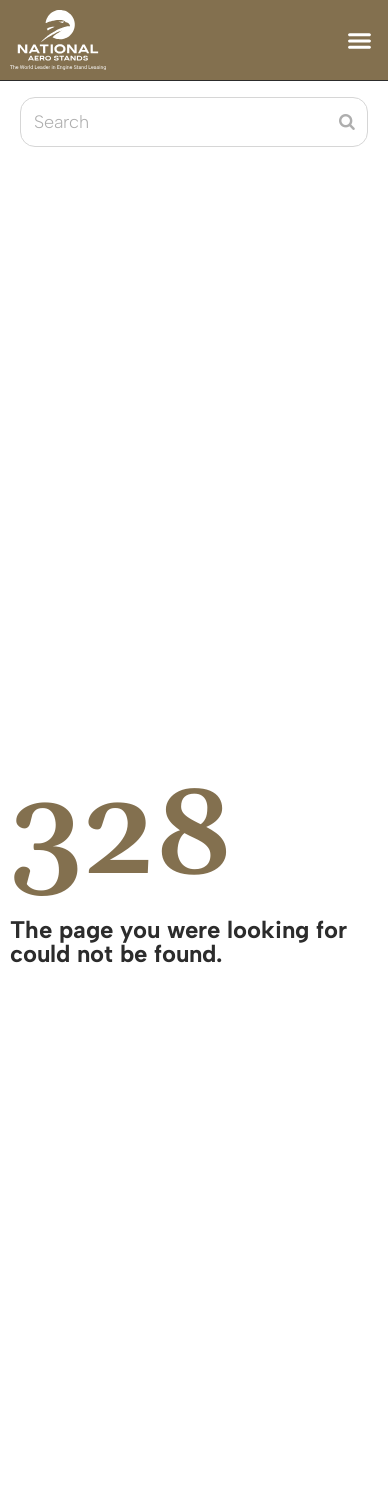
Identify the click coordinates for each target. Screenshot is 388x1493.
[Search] (347, 122)
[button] (360, 40)
